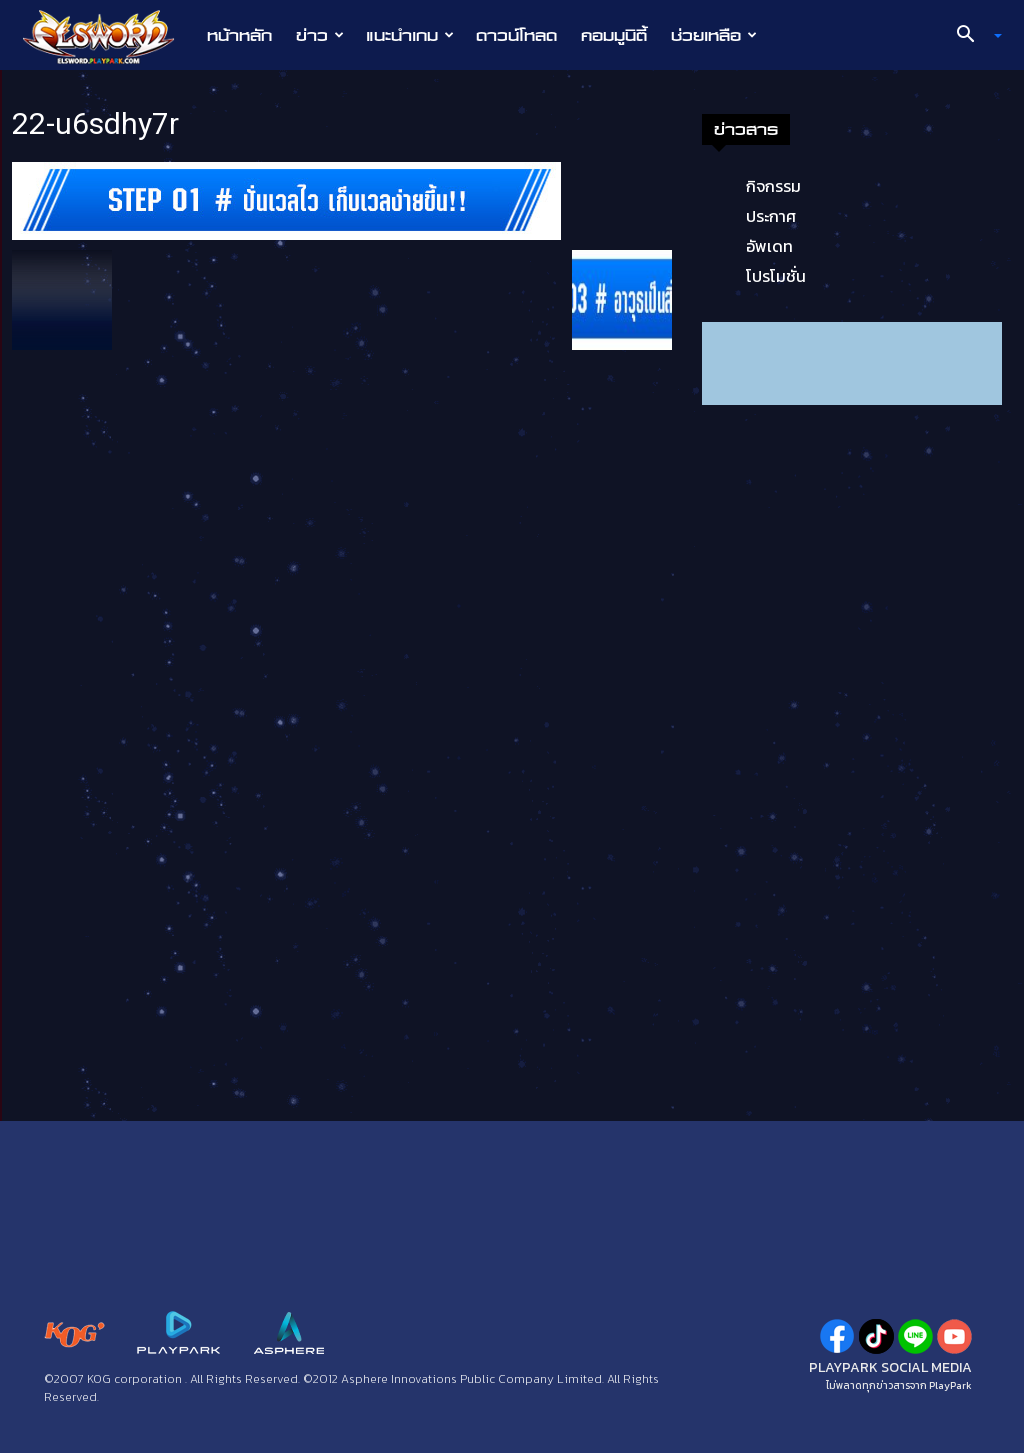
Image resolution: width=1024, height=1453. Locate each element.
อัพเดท (769, 246)
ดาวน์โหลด (516, 35)
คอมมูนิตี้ (614, 35)
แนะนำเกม (410, 35)
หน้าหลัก (239, 35)
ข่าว (320, 35)
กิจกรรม (773, 186)
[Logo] (108, 36)
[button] (972, 36)
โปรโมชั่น (776, 276)
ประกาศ (771, 216)
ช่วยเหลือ (714, 35)
